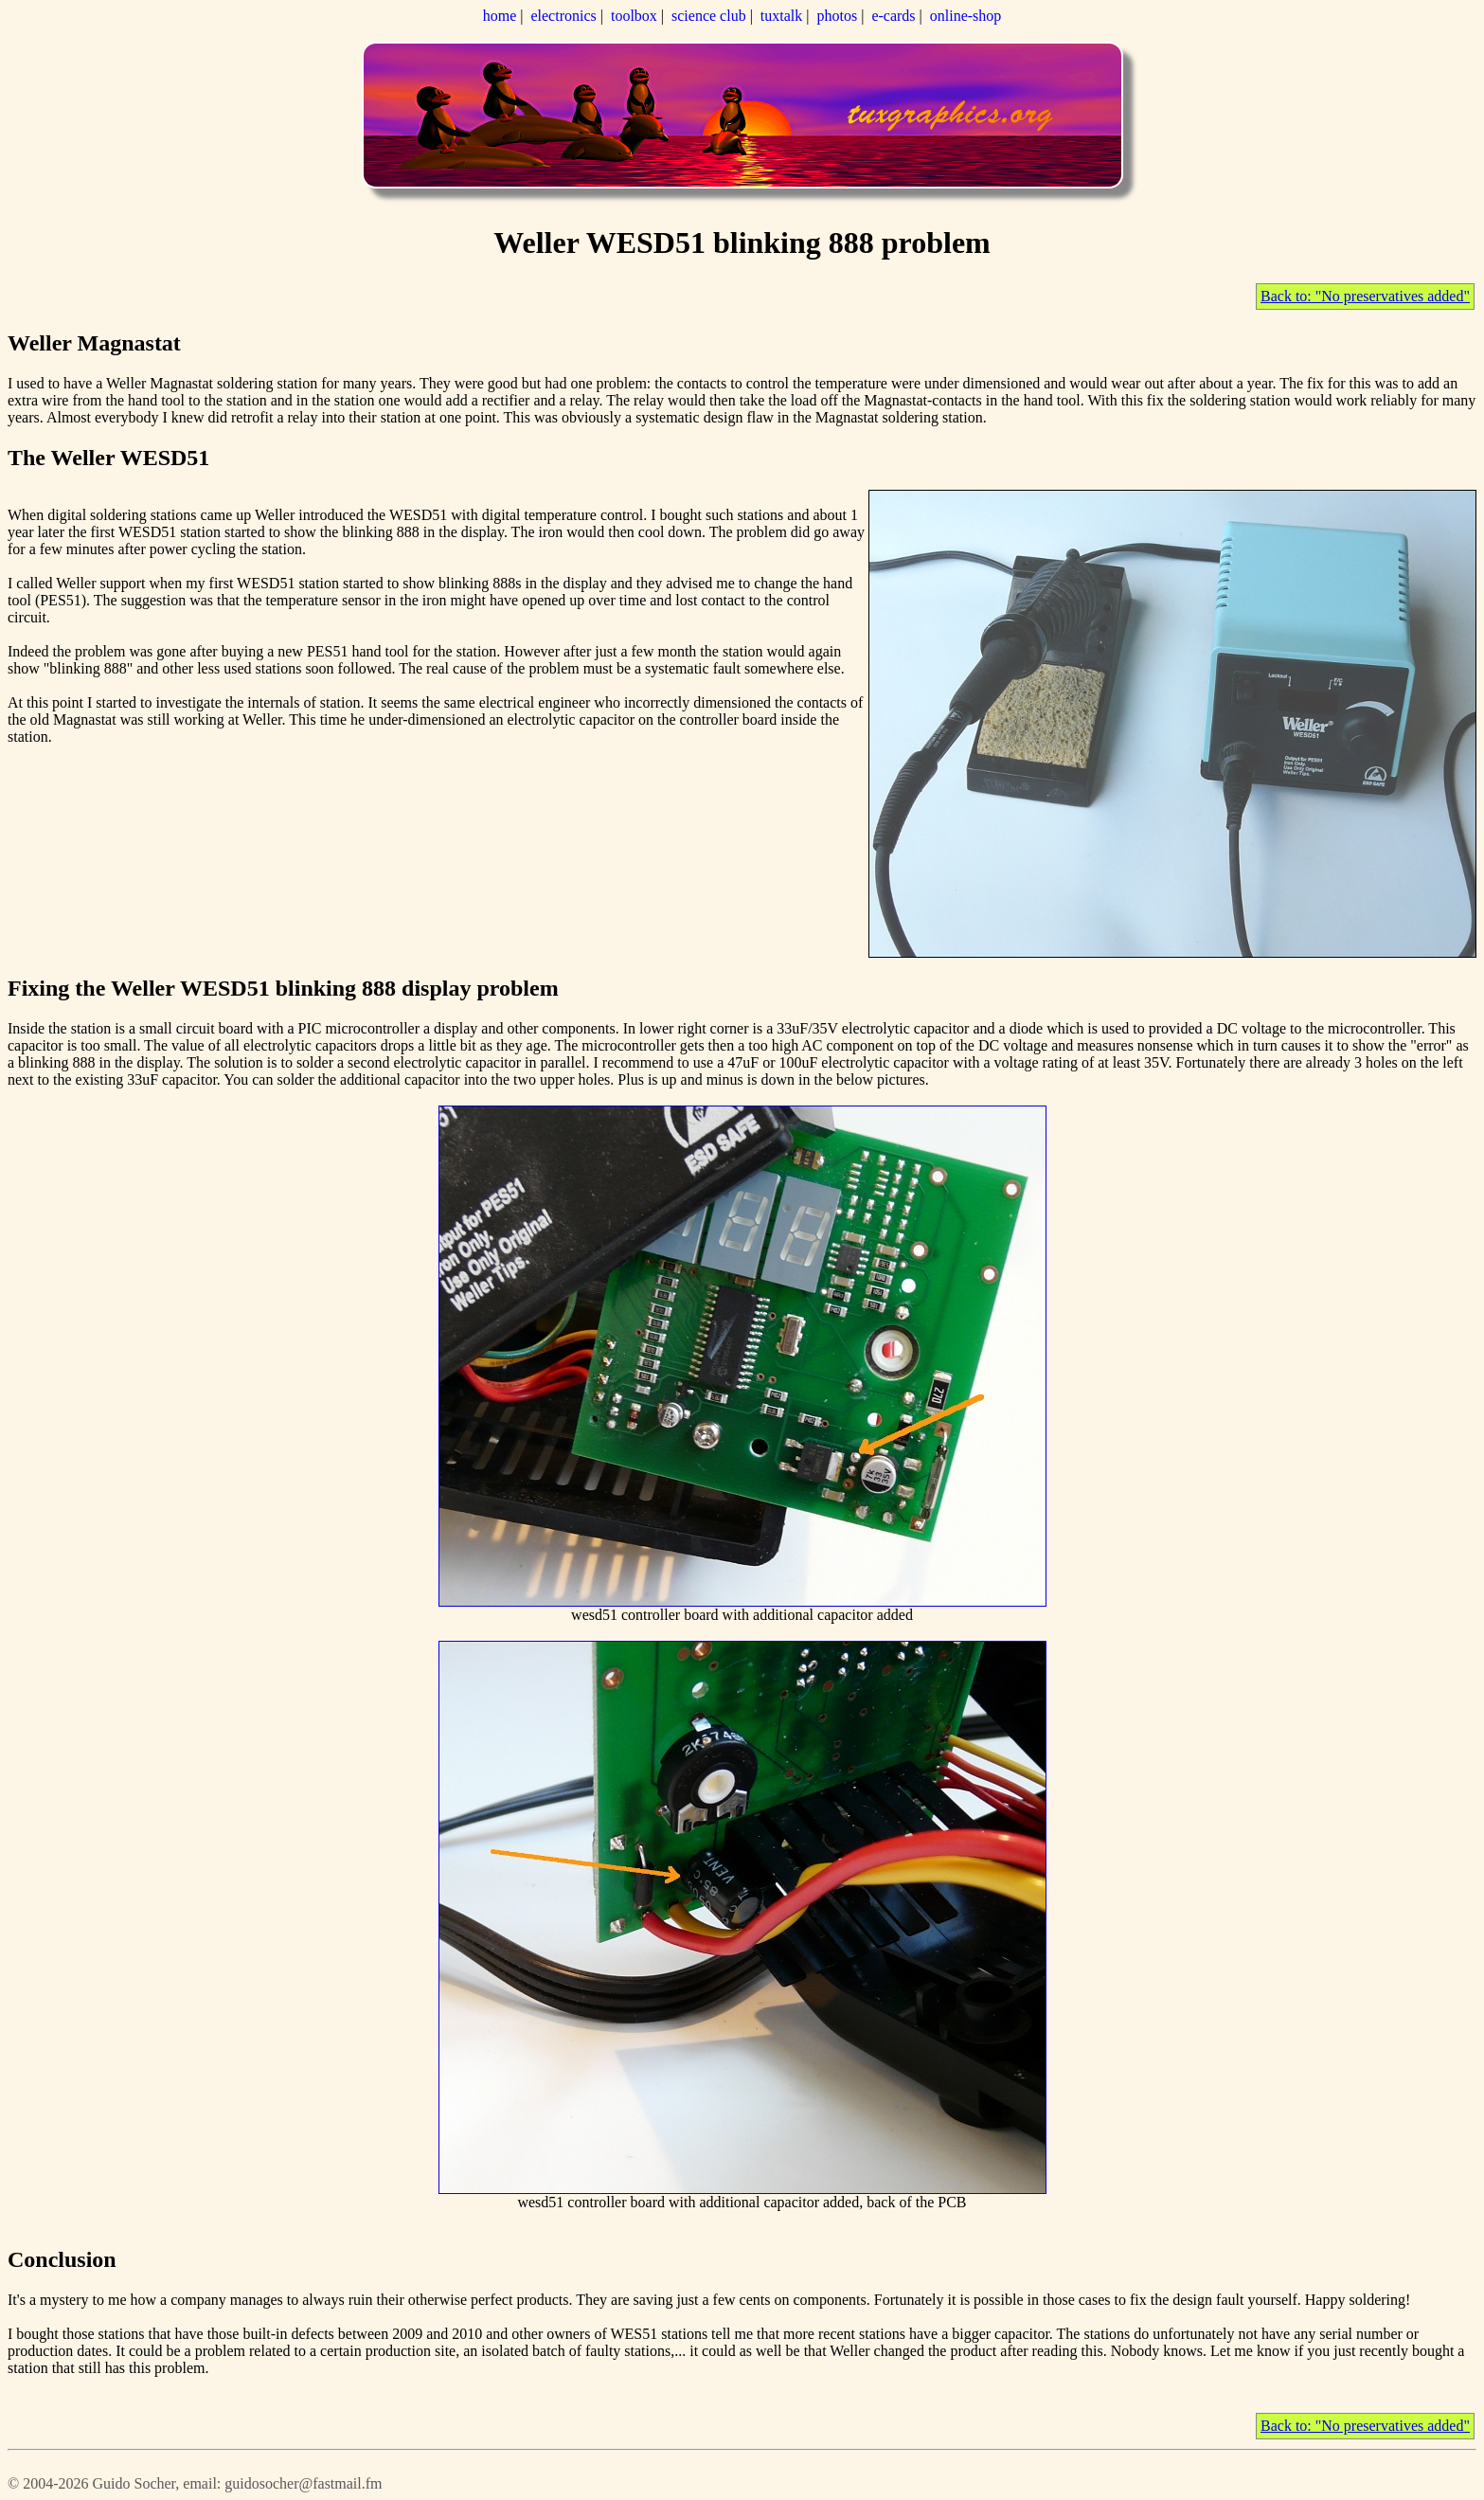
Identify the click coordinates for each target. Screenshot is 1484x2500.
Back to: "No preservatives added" (1365, 296)
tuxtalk (781, 16)
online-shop (966, 16)
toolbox (634, 16)
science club (708, 16)
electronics (563, 16)
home (500, 16)
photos (837, 16)
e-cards (893, 16)
